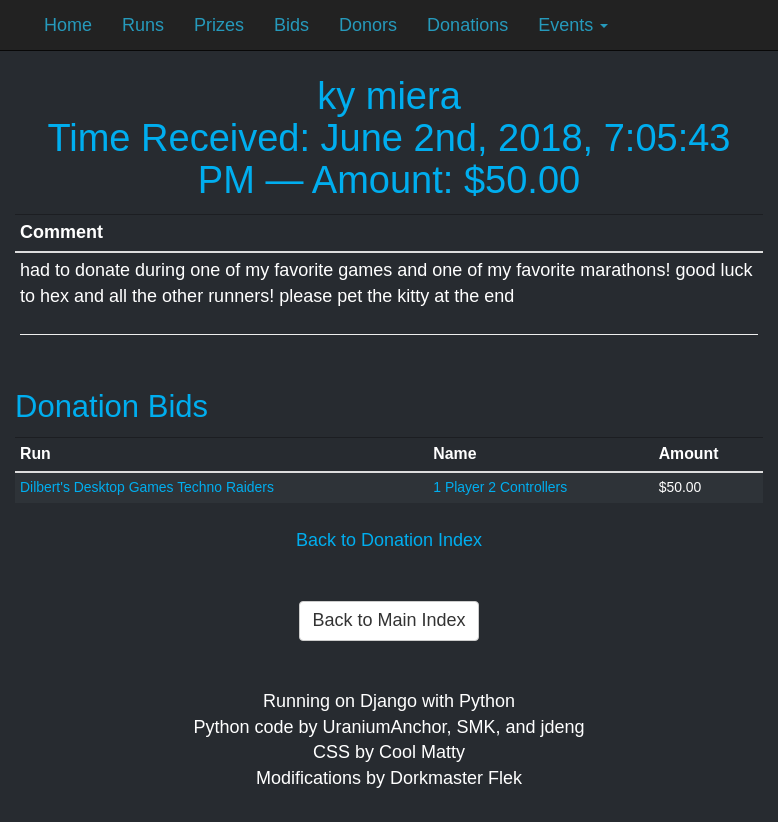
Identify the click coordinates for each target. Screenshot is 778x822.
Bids (291, 25)
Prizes (219, 25)
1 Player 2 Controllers (500, 487)
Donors (368, 25)
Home (68, 25)
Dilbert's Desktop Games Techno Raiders (147, 487)
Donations (467, 25)
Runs (143, 25)
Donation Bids (111, 406)
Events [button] (573, 25)
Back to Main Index (388, 620)
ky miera (389, 96)
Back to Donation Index (389, 540)
